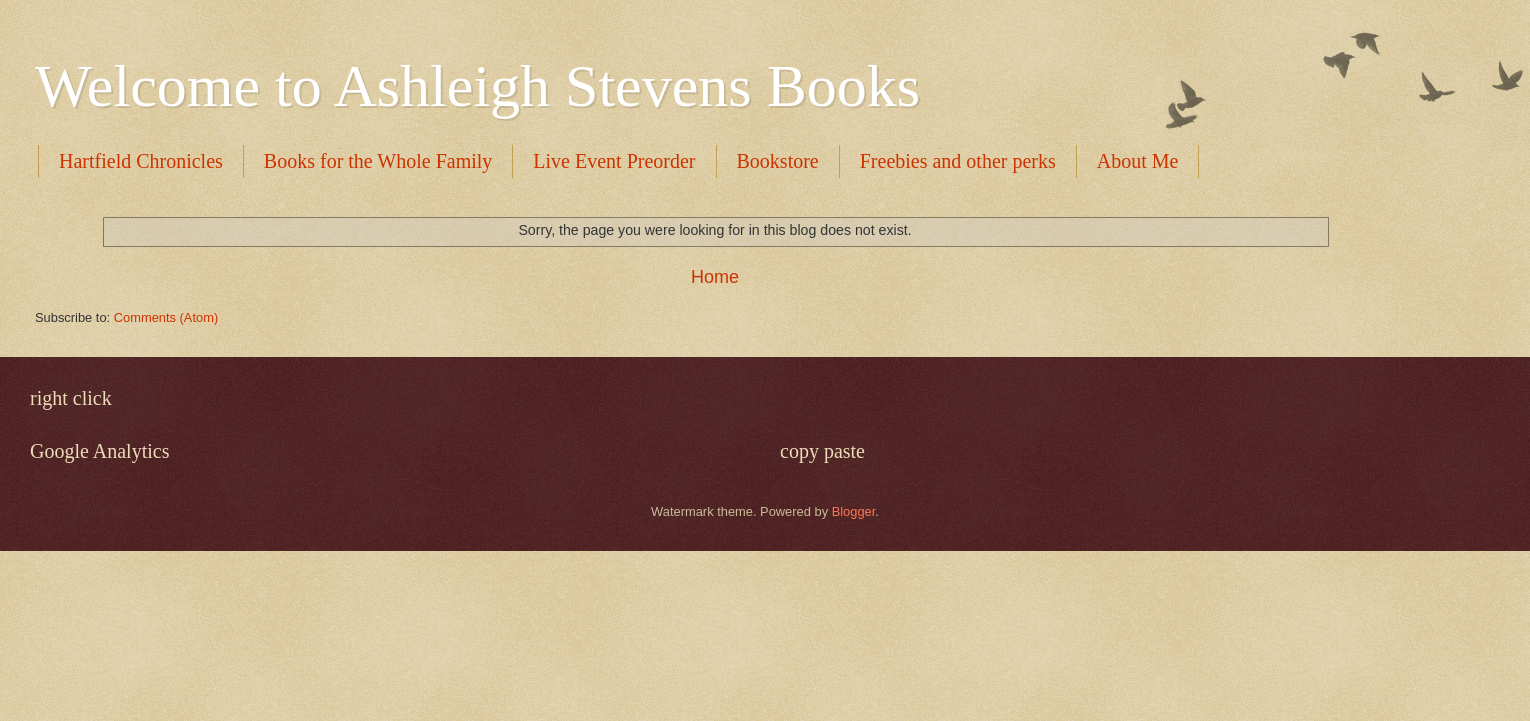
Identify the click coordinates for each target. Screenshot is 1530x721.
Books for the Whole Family (378, 161)
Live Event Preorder (614, 161)
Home (715, 277)
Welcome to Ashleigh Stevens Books (477, 86)
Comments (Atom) (166, 317)
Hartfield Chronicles (141, 161)
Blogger (854, 511)
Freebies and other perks (958, 161)
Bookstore (778, 161)
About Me (1138, 161)
